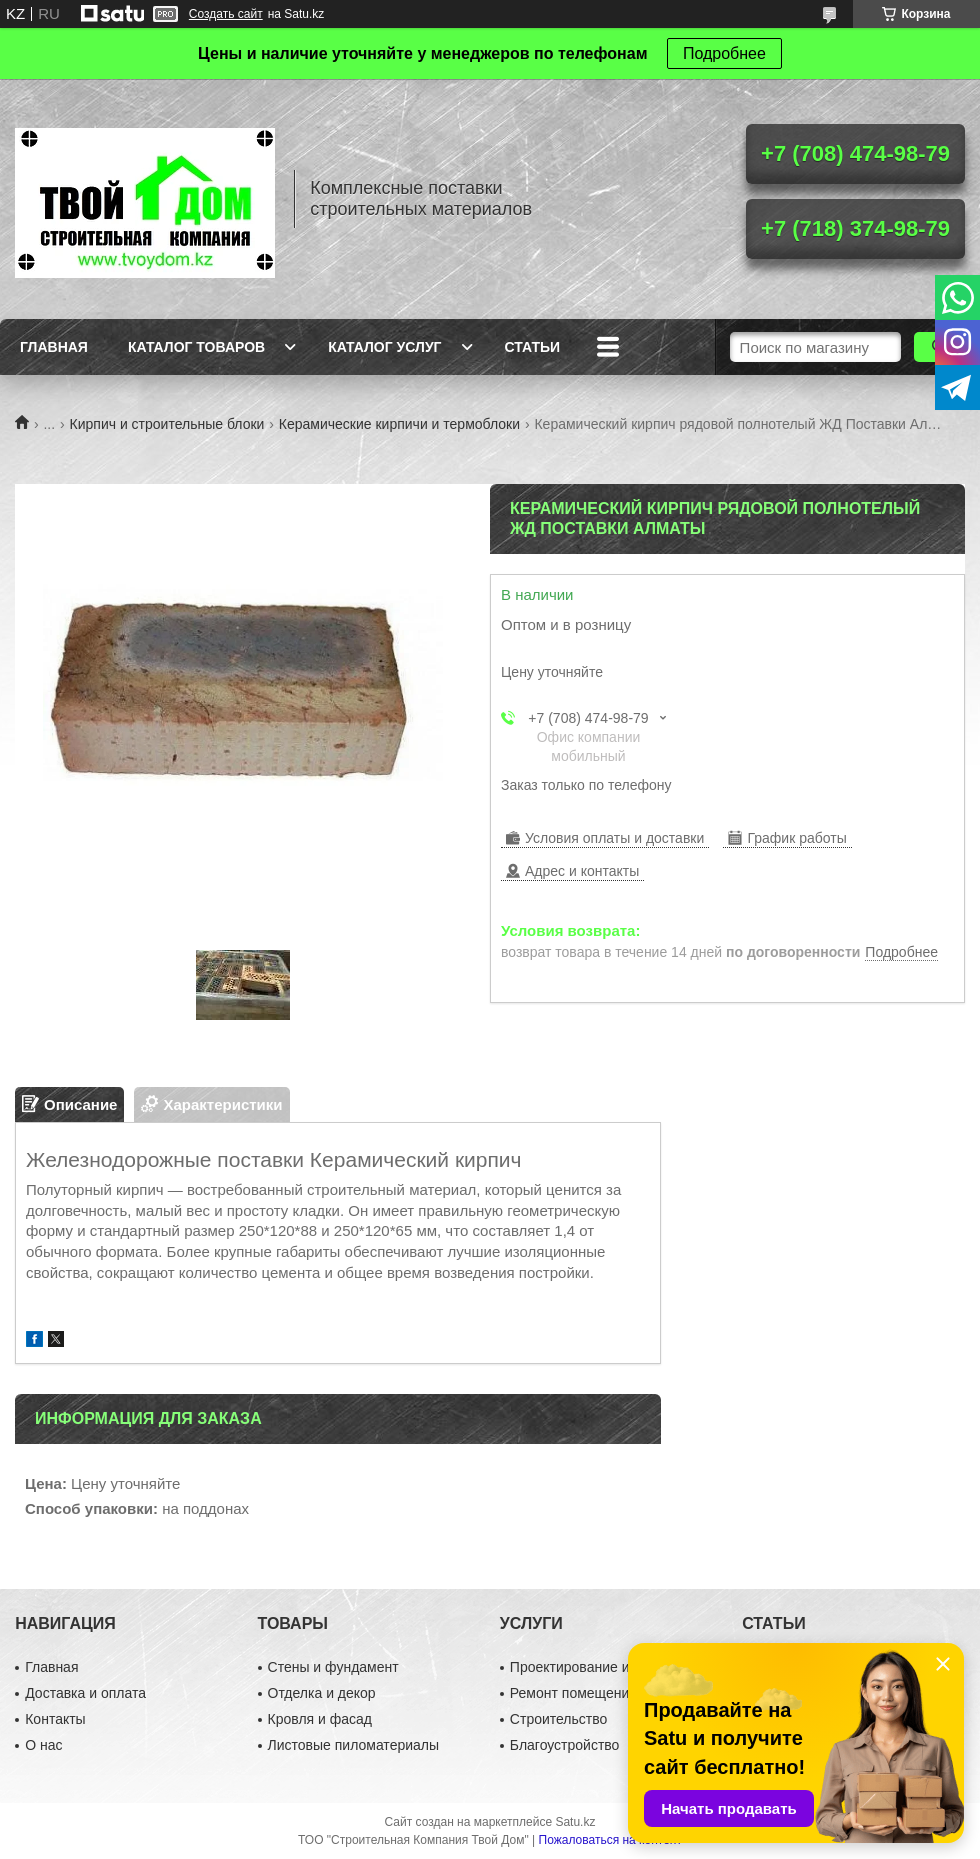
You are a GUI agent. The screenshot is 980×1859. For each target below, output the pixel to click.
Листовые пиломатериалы (354, 1745)
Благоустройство (565, 1745)
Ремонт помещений (573, 1693)
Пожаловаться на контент (610, 1840)
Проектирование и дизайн (594, 1667)
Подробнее (724, 53)
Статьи (533, 347)
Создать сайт (226, 14)
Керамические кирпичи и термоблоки (399, 424)
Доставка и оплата (85, 1693)
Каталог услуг (384, 347)
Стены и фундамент (333, 1667)
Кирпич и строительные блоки (167, 424)
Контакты (55, 1719)
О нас (43, 1745)
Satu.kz (575, 1822)
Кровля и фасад (320, 1719)
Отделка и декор (322, 1693)
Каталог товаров (196, 347)
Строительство (558, 1719)
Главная (54, 347)
